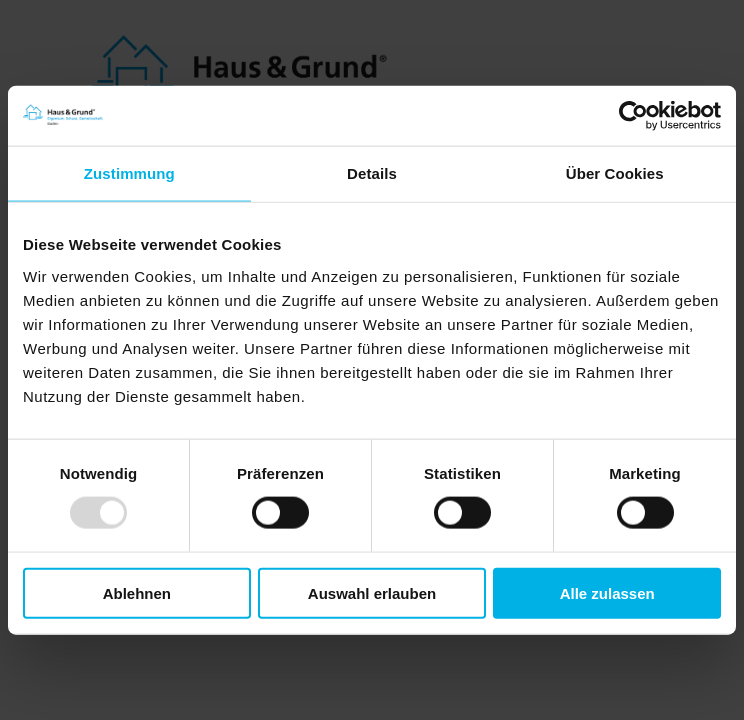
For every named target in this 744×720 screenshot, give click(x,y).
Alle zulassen (607, 592)
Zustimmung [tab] (129, 173)
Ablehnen (137, 592)
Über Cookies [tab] (615, 173)
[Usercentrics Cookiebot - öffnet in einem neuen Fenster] (633, 116)
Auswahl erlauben (372, 592)
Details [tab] (372, 173)
